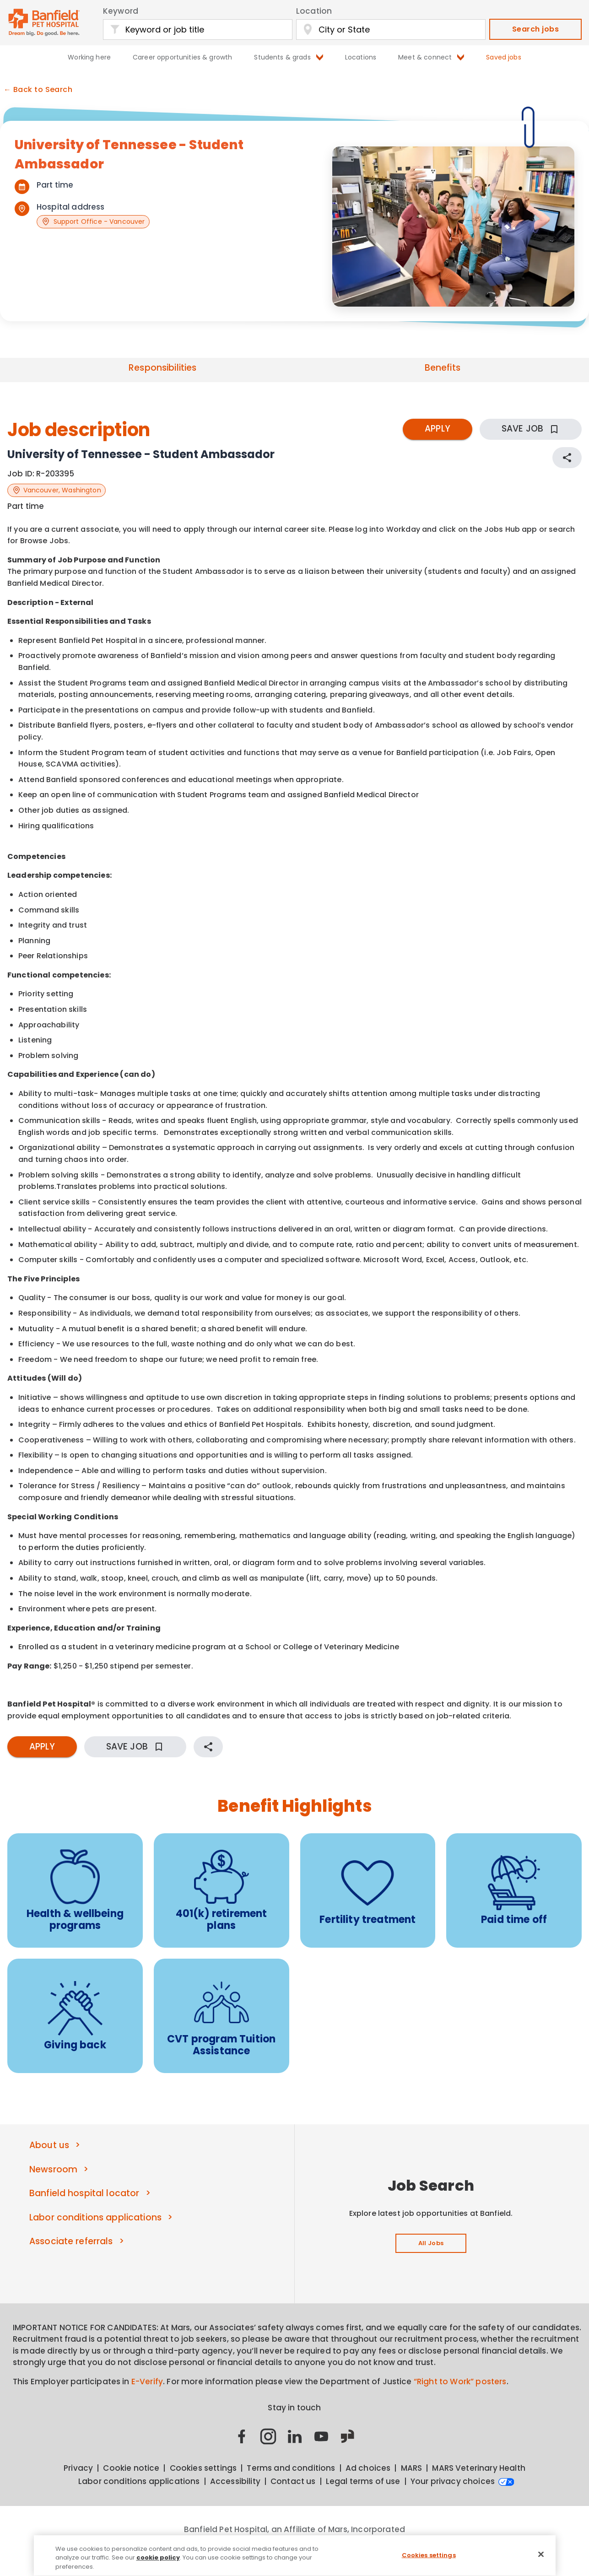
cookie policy (158, 2562)
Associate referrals (71, 2241)
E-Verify (147, 2381)
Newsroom (53, 2169)
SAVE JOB (531, 429)
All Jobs (431, 2243)
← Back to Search (38, 90)
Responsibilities (162, 368)
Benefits (442, 368)
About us (49, 2145)
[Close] (541, 2558)
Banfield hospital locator (84, 2193)
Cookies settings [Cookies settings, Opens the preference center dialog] (429, 2559)
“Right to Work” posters (460, 2381)
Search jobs (535, 29)
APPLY (437, 429)
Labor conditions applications (95, 2217)
